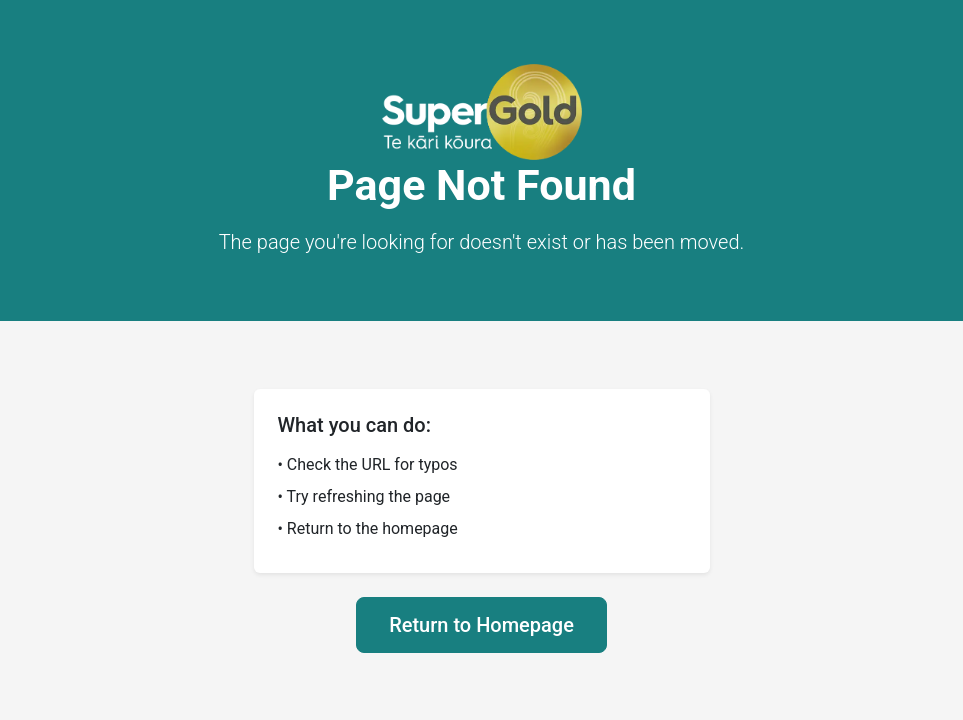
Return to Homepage (481, 625)
